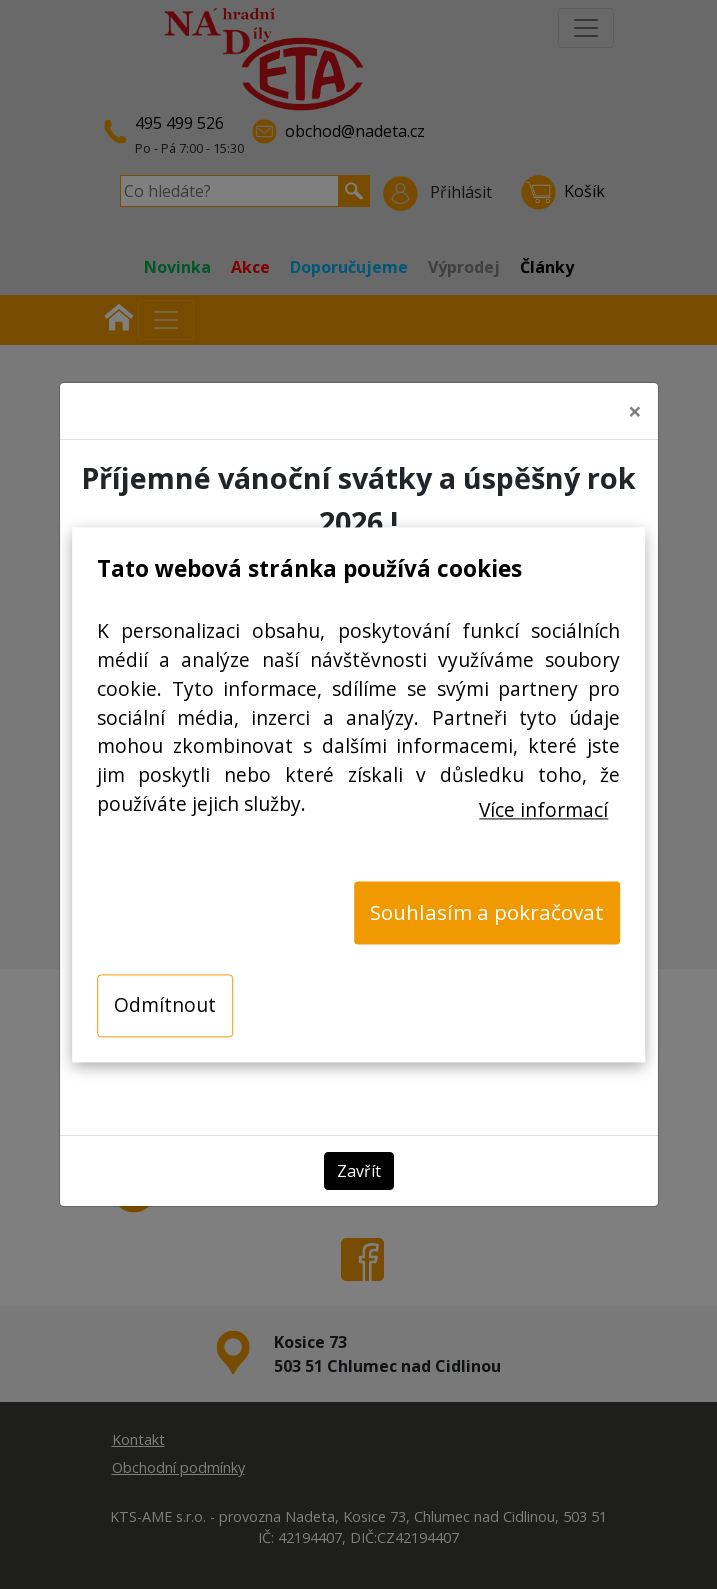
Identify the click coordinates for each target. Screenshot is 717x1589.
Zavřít (359, 1163)
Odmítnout (165, 1004)
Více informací (543, 809)
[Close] (635, 404)
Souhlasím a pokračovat (487, 912)
